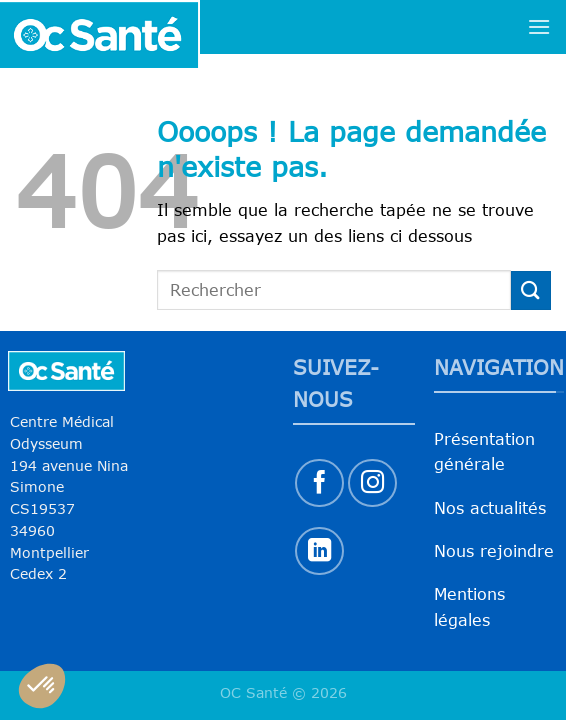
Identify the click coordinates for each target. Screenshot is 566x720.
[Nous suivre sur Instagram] (372, 483)
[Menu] (539, 26)
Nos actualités (490, 508)
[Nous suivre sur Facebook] (319, 483)
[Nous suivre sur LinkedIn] (319, 551)
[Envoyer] (531, 290)
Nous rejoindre (494, 551)
